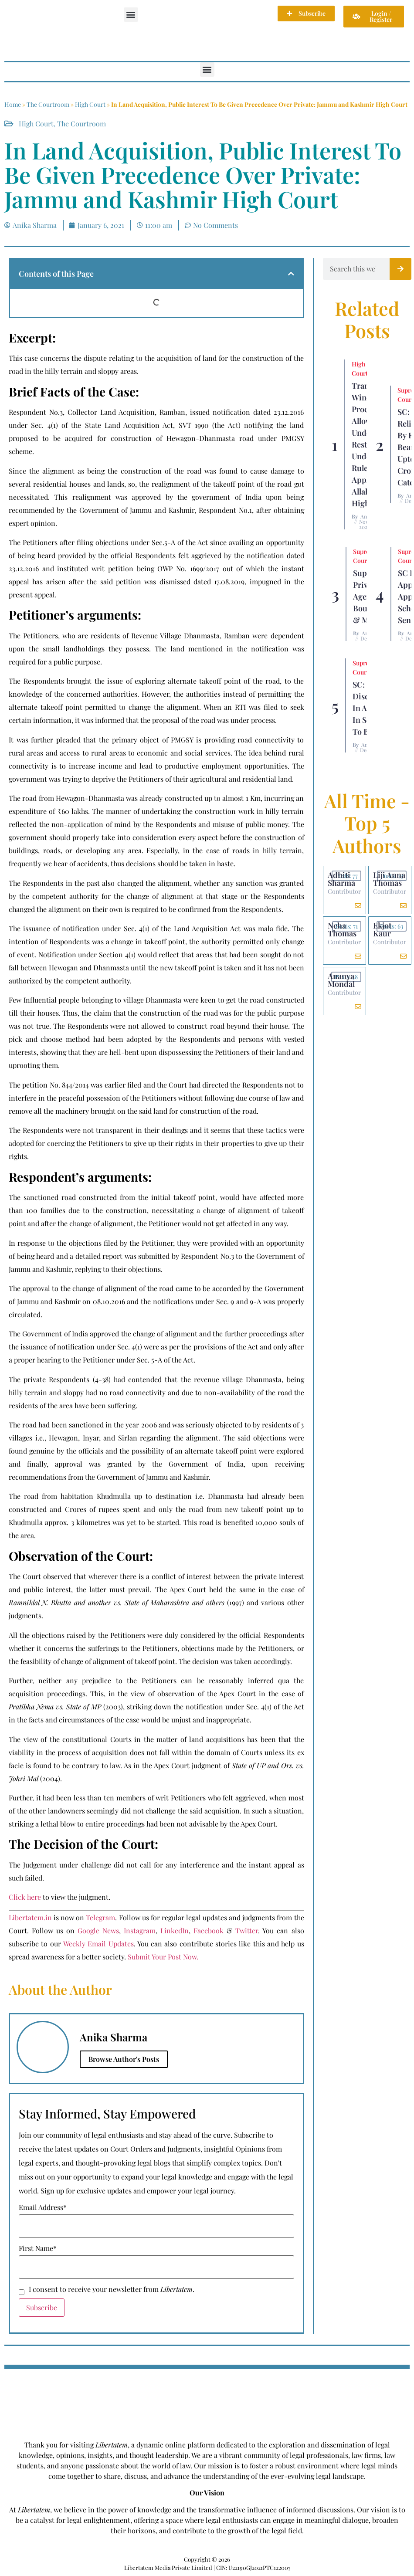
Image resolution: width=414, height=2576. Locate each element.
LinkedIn (174, 1930)
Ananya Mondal (341, 980)
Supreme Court (365, 556)
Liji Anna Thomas (389, 879)
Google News (98, 1930)
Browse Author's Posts (123, 2059)
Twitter (246, 1930)
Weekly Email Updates (98, 1943)
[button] (131, 14)
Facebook (208, 1930)
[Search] (400, 269)
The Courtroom (48, 104)
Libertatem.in (30, 1917)
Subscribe (41, 2307)
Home (12, 104)
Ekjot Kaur (382, 929)
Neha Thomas (342, 929)
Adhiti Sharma (341, 879)
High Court (90, 104)
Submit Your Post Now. (163, 1956)
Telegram (100, 1917)
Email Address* (43, 2207)
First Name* (38, 2248)
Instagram (140, 1930)
